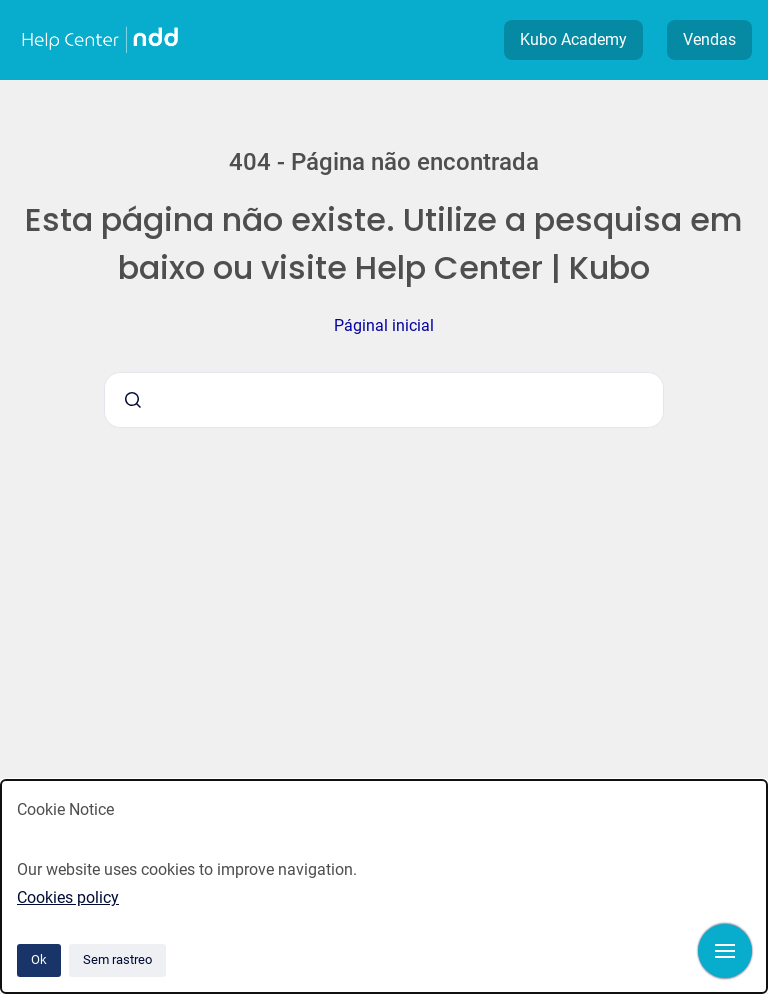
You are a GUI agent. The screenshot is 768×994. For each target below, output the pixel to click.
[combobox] (384, 400)
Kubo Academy (573, 39)
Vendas (709, 39)
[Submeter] (133, 400)
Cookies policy (68, 897)
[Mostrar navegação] (725, 951)
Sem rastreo (117, 959)
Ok (39, 959)
